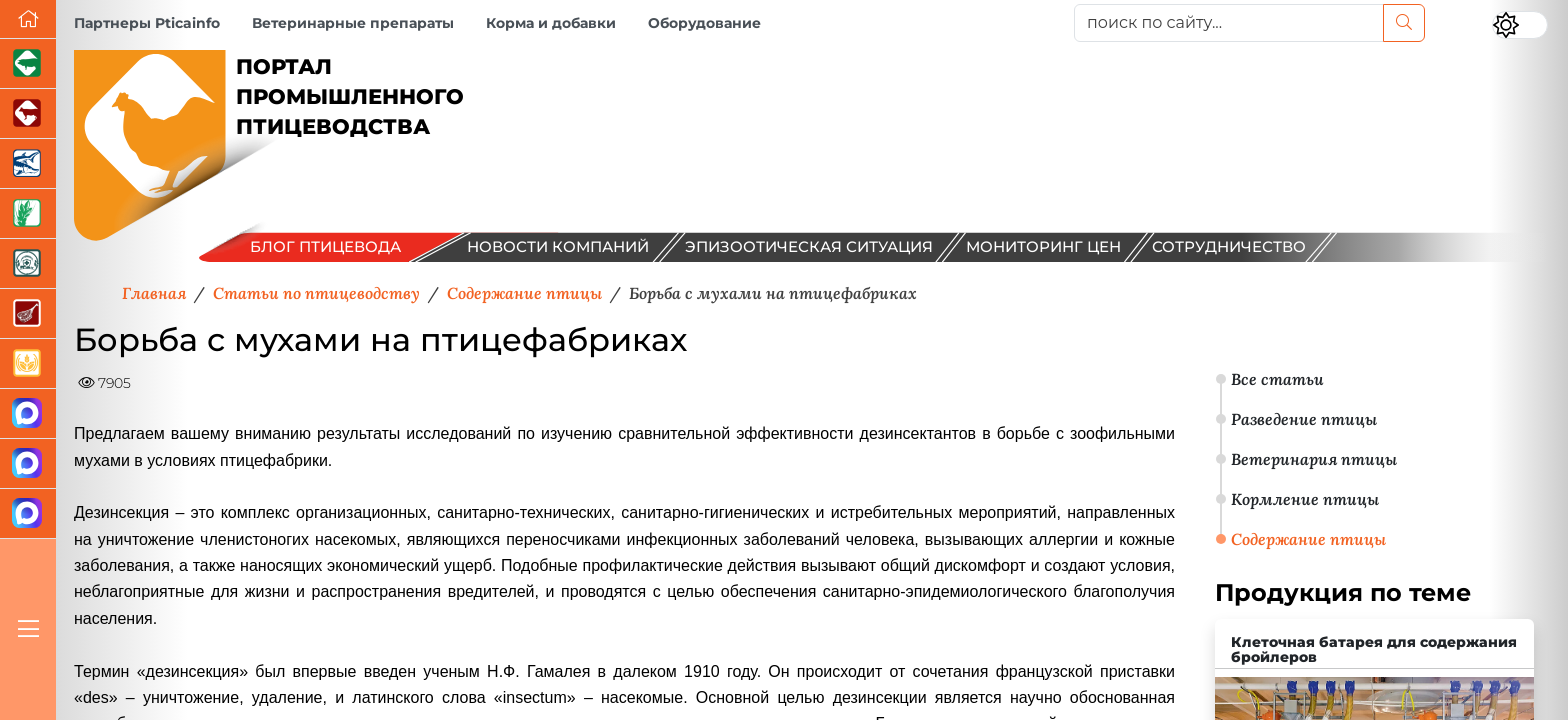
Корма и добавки (551, 23)
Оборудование (704, 23)
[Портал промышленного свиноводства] (28, 64)
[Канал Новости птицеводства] (28, 414)
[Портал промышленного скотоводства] (28, 114)
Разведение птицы (1304, 419)
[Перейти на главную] (28, 19)
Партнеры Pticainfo (147, 23)
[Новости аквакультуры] (28, 164)
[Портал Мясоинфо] (28, 314)
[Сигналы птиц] (28, 514)
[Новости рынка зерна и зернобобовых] (28, 214)
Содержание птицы (1308, 539)
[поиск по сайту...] (1229, 23)
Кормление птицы (1305, 499)
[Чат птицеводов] (28, 464)
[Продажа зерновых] (28, 364)
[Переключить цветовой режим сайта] (1520, 25)
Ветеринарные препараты (353, 23)
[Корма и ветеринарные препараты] (28, 264)
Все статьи (1277, 379)
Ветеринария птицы (1314, 459)
